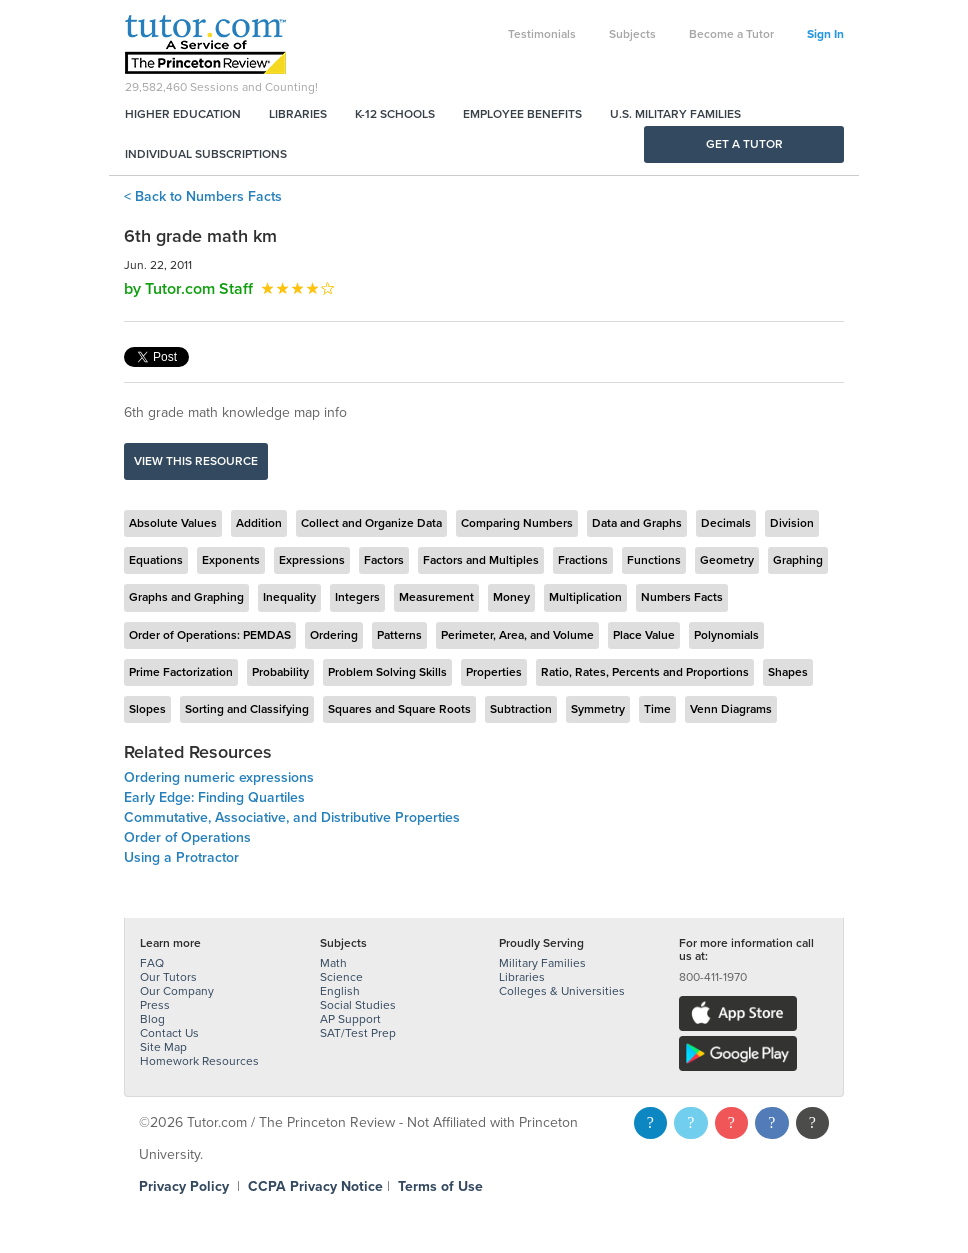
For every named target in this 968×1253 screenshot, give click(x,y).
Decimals (726, 523)
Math (333, 963)
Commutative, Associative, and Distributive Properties (292, 817)
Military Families (542, 963)
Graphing (798, 560)
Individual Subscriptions (206, 154)
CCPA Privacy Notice (315, 1186)
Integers (357, 597)
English (340, 991)
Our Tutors (168, 977)
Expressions (312, 560)
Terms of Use (440, 1186)
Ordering (334, 635)
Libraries (298, 114)
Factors (384, 560)
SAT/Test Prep (358, 1033)
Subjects (632, 34)
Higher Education (183, 114)
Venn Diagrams (731, 709)
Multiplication (585, 597)
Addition (259, 523)
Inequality (289, 597)
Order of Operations (187, 837)
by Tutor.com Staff (188, 289)
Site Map (163, 1047)
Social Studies (358, 1005)
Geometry (727, 560)
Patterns (399, 635)
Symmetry (598, 709)
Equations (156, 560)
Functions (654, 560)
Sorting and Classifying (247, 709)
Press (155, 1005)
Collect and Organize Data (371, 523)
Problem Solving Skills (387, 672)
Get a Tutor (744, 144)
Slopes (147, 709)
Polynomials (726, 635)
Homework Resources (199, 1061)
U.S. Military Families (675, 114)
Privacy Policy (184, 1186)
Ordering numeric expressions (219, 777)
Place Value (644, 635)
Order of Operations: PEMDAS (210, 635)
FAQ (152, 963)
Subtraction (521, 709)
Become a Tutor (731, 34)
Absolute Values (173, 523)
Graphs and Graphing (186, 597)
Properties (494, 672)
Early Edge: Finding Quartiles (214, 797)
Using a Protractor (181, 857)
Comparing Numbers (517, 523)
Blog (152, 1019)
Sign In (825, 34)
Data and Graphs (637, 523)
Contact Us (169, 1033)
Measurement (436, 597)
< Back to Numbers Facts (203, 196)
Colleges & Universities (562, 991)
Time (657, 709)
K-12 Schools (395, 114)
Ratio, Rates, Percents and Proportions (645, 672)
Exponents (231, 560)
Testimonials (542, 34)
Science (341, 977)
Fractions (583, 560)
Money (511, 597)
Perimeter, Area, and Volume (517, 635)
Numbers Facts (682, 597)
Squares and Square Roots (399, 709)
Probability (280, 672)
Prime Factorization (181, 672)
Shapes (788, 672)
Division (792, 523)
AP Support (350, 1019)
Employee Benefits (522, 114)
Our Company (177, 991)
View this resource (196, 461)
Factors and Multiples (481, 560)
